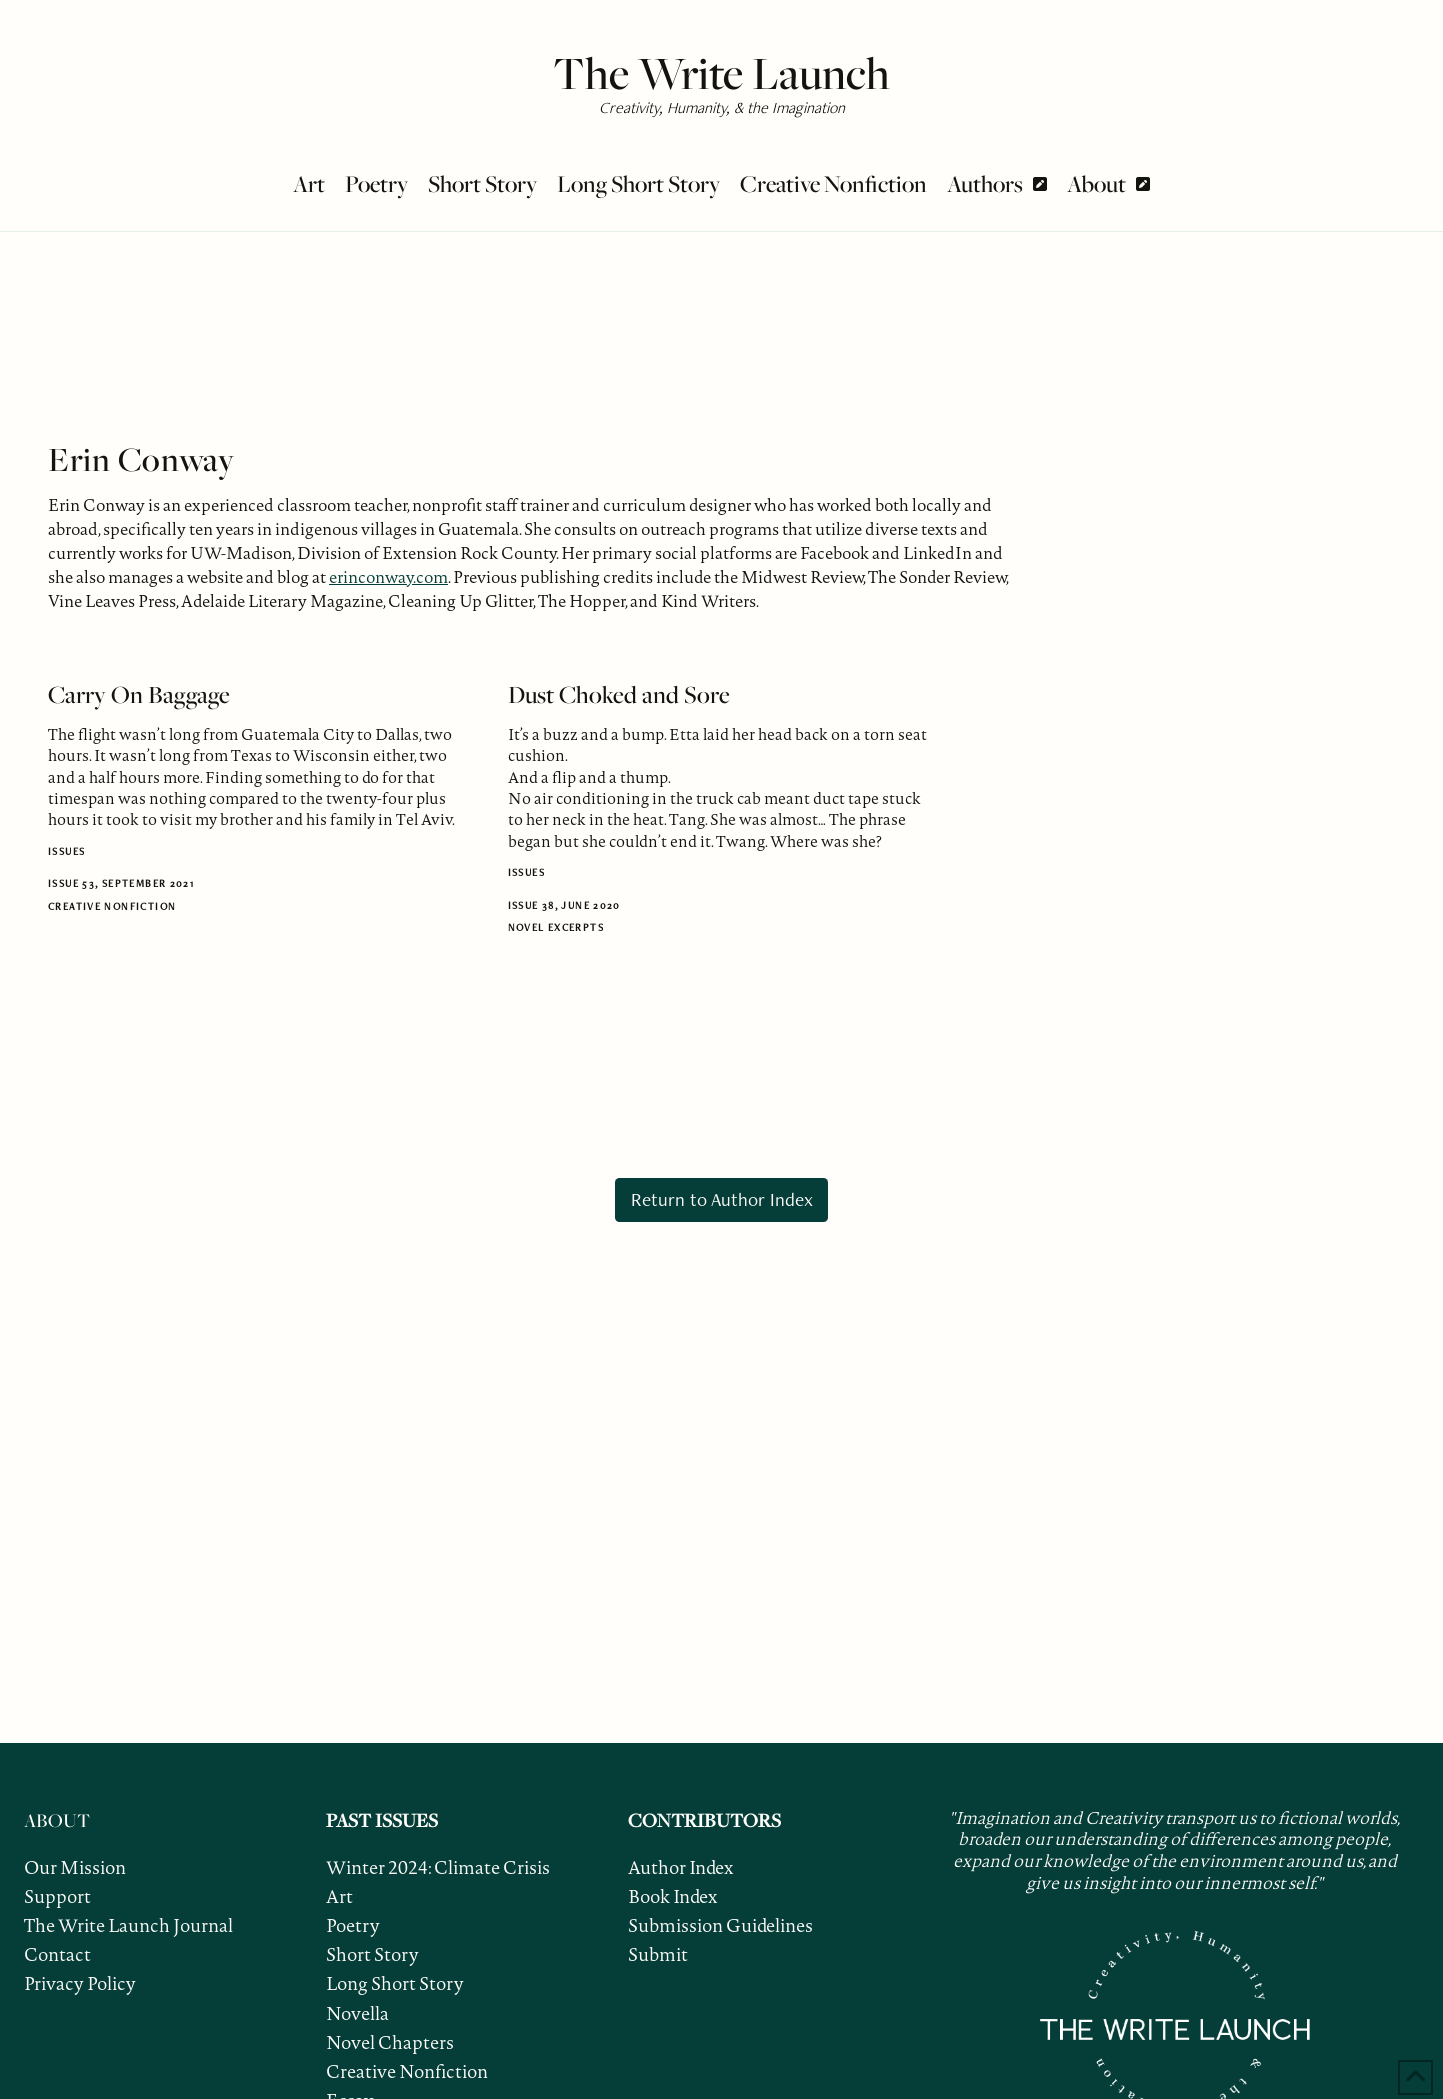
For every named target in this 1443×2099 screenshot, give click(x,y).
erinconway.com (388, 577)
